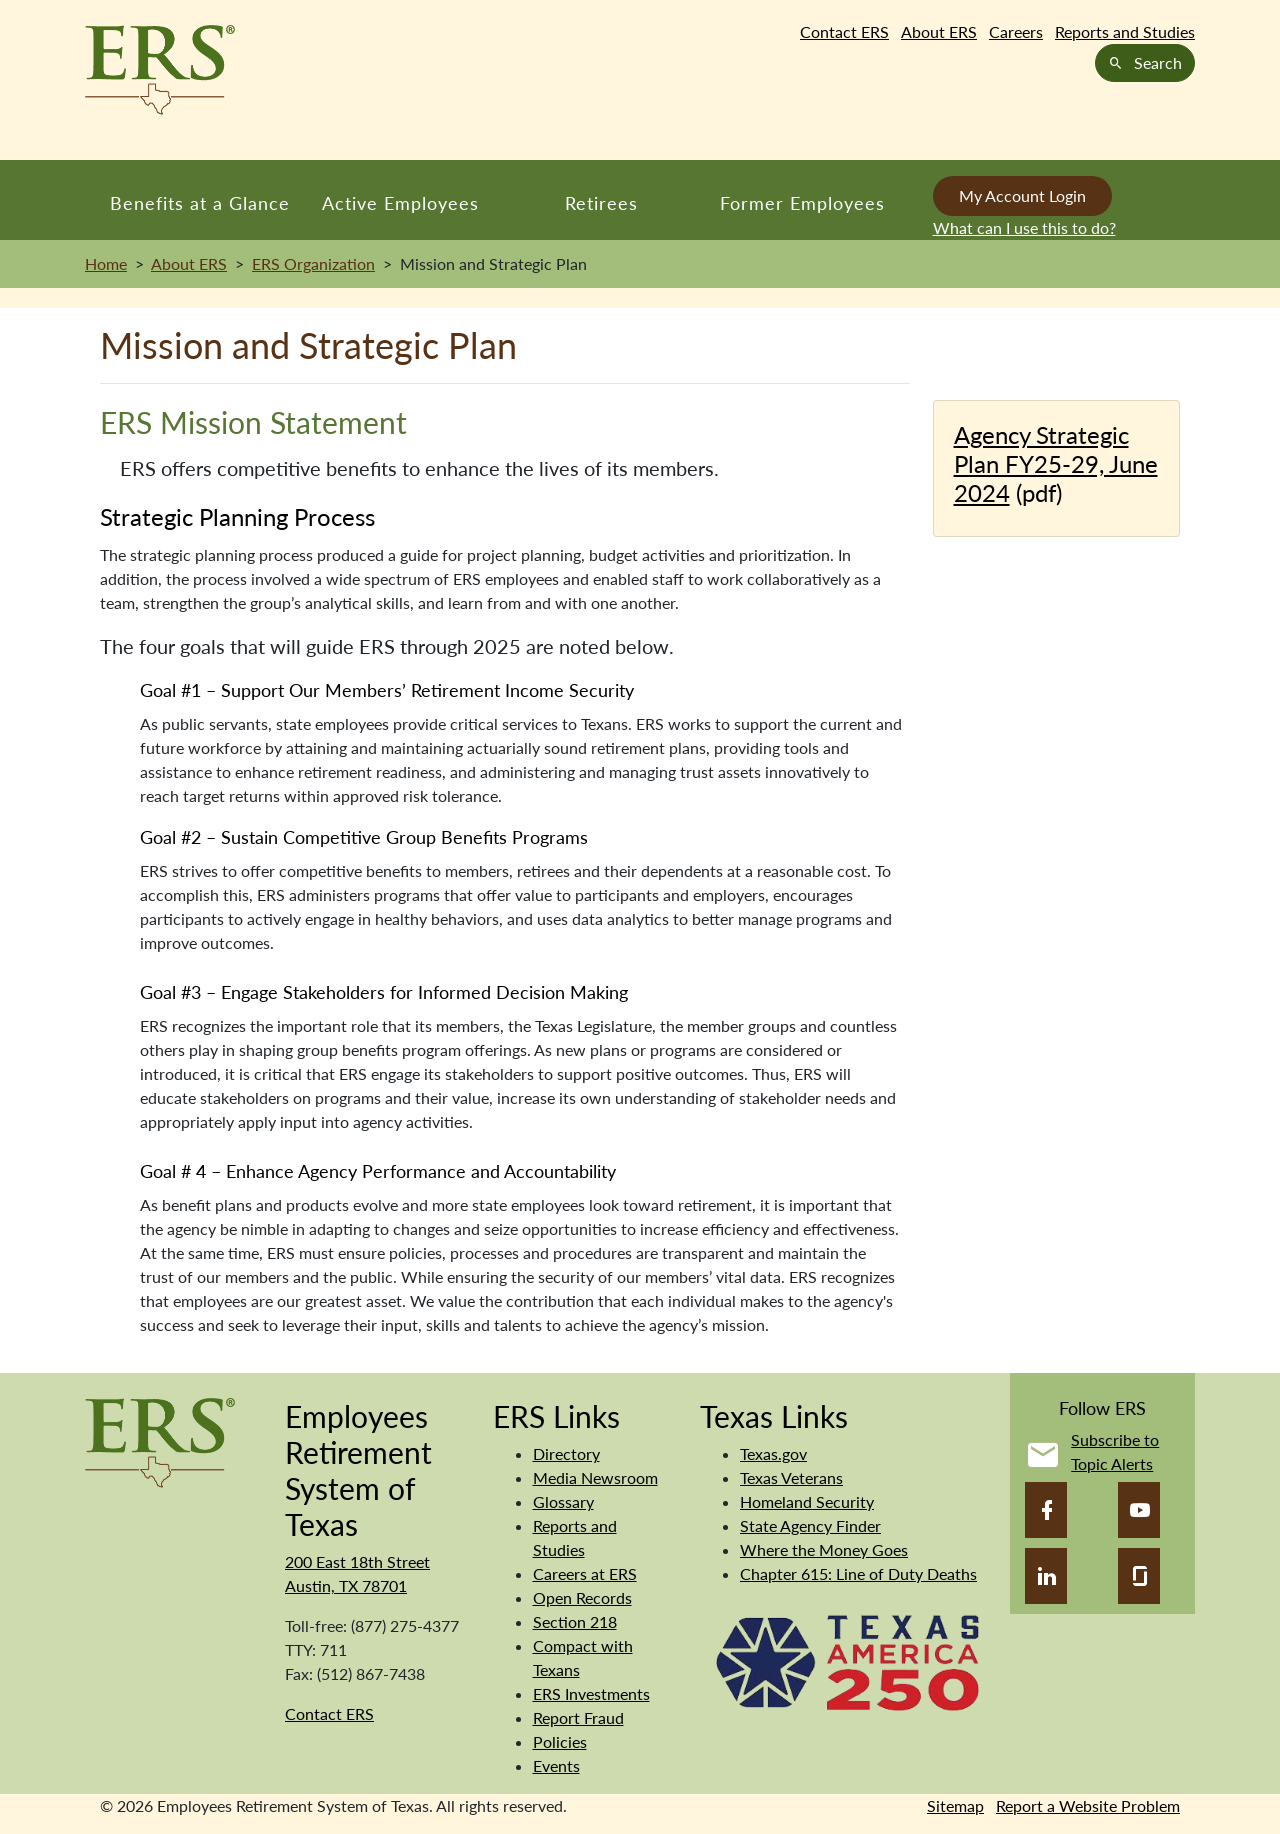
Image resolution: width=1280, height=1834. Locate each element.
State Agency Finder (810, 1525)
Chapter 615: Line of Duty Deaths (858, 1573)
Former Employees (802, 203)
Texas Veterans (791, 1477)
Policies (560, 1741)
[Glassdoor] (1139, 1576)
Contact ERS (844, 31)
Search (1145, 62)
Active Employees (400, 203)
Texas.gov (773, 1453)
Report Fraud (578, 1717)
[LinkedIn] (1046, 1576)
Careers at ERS (585, 1573)
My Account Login (1022, 195)
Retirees (601, 203)
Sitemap (955, 1805)
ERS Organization (313, 263)
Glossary (563, 1501)
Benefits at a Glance (200, 203)
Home (106, 263)
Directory (566, 1453)
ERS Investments (591, 1693)
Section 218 (575, 1621)
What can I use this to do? (1024, 227)
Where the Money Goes (824, 1549)
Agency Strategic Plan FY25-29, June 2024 (1056, 463)
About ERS (939, 31)
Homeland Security (807, 1501)
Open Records (582, 1597)
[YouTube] (1139, 1510)
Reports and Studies (1125, 31)
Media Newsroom (595, 1477)
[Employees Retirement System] (160, 1440)
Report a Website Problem (1088, 1805)
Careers (1016, 31)
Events (556, 1765)
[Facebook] (1046, 1510)
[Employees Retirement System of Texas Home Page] (160, 70)
